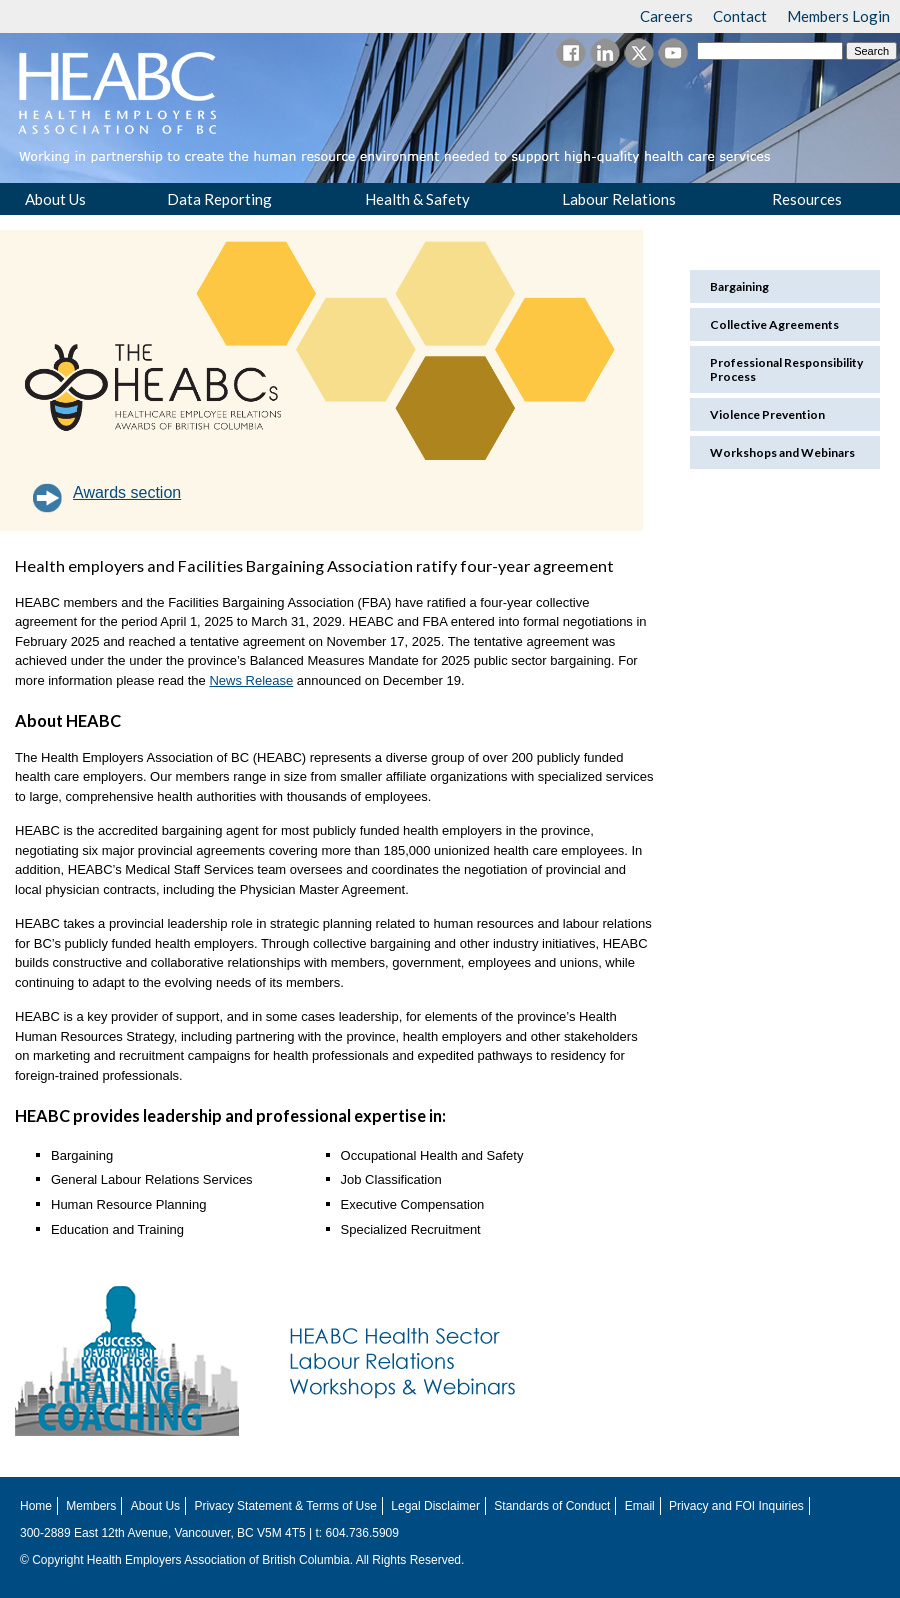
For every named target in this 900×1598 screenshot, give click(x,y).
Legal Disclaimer (435, 1506)
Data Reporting (219, 199)
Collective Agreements (774, 324)
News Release (251, 680)
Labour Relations (619, 199)
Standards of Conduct (552, 1506)
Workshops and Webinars (782, 452)
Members (91, 1506)
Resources (807, 199)
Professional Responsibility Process (786, 369)
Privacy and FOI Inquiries (736, 1506)
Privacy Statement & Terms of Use (285, 1506)
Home (36, 1506)
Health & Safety (417, 199)
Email (640, 1506)
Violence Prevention (767, 414)
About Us (55, 199)
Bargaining (739, 286)
